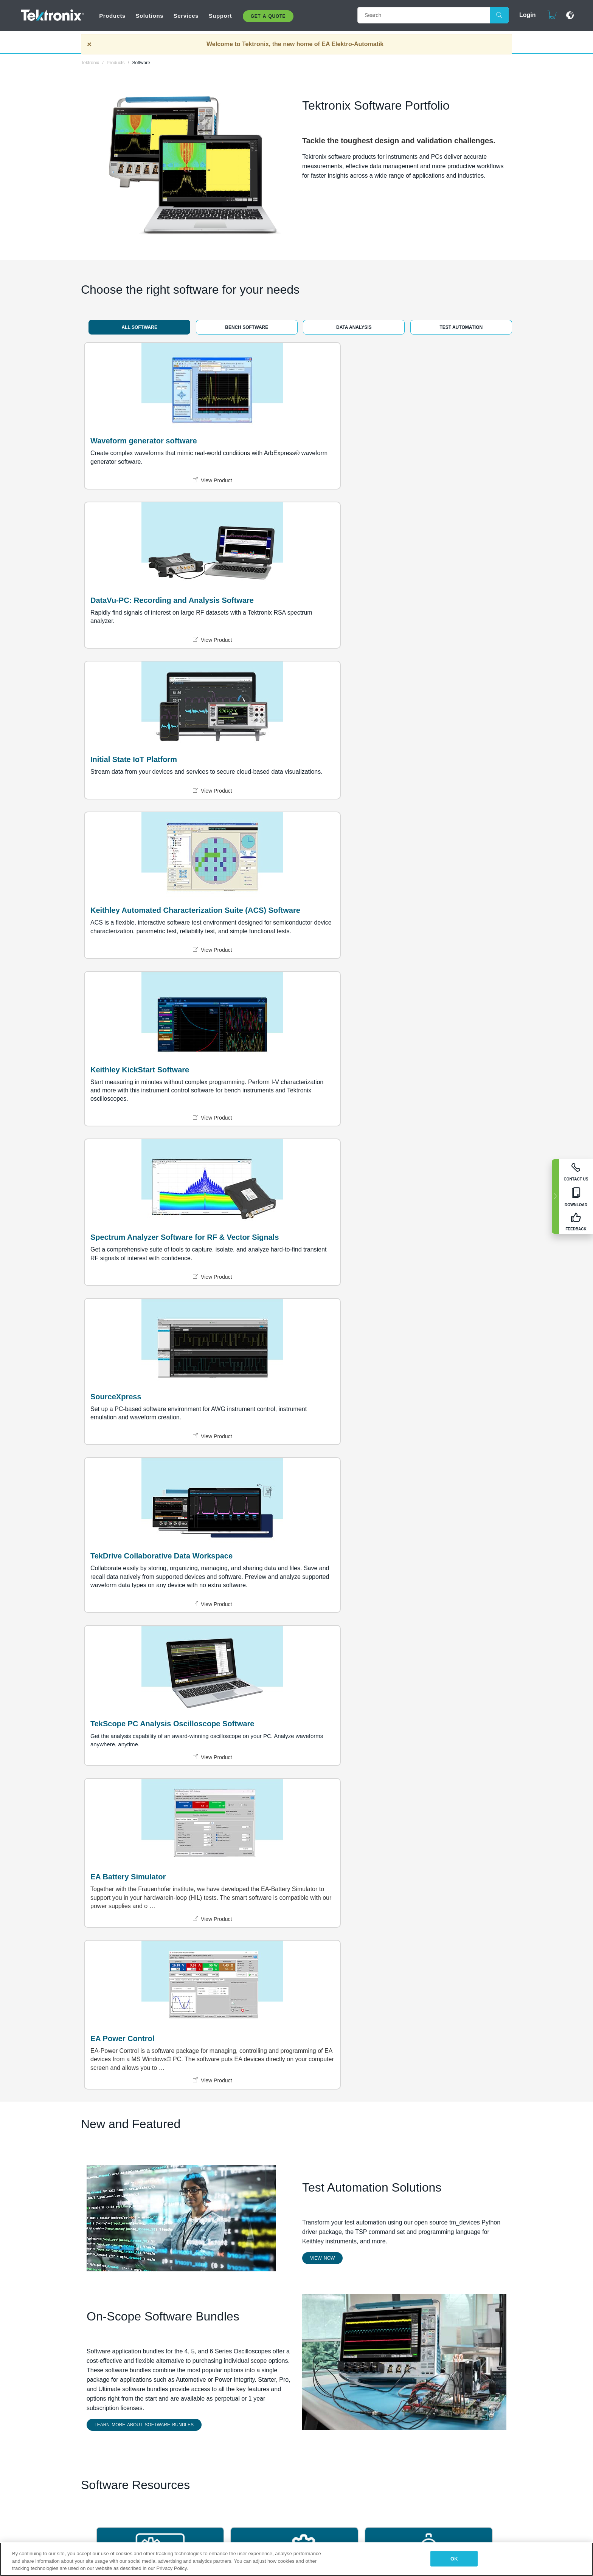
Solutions (149, 15)
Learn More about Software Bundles (144, 1430)
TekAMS (117, 1632)
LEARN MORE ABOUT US (141, 2029)
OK (454, 2558)
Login (524, 15)
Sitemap (180, 2077)
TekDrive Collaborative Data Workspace (282, 821)
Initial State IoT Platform (418, 436)
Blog (302, 2011)
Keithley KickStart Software (282, 616)
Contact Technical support (321, 1981)
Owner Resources (320, 2003)
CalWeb (385, 1632)
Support (220, 15)
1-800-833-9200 (316, 1961)
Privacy (210, 2077)
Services (186, 15)
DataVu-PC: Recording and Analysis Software (281, 441)
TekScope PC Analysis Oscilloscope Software (415, 821)
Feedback (422, 2077)
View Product (155, 501)
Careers (245, 1970)
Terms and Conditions (299, 2077)
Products (112, 15)
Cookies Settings (465, 2077)
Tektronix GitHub (132, 1819)
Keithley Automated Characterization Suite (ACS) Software (141, 626)
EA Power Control (264, 1021)
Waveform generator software (143, 436)
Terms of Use (246, 2077)
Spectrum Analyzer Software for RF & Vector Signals (432, 621)
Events (244, 1987)
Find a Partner (392, 1961)
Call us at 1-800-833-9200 (368, 2077)
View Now (322, 1263)
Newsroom (249, 1978)
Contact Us (311, 1970)
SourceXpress (115, 816)
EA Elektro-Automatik (250, 1999)
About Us (248, 1961)
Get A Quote (268, 16)
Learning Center (400, 1819)
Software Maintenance (277, 1632)
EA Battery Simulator (128, 1021)
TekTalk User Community (281, 1819)
